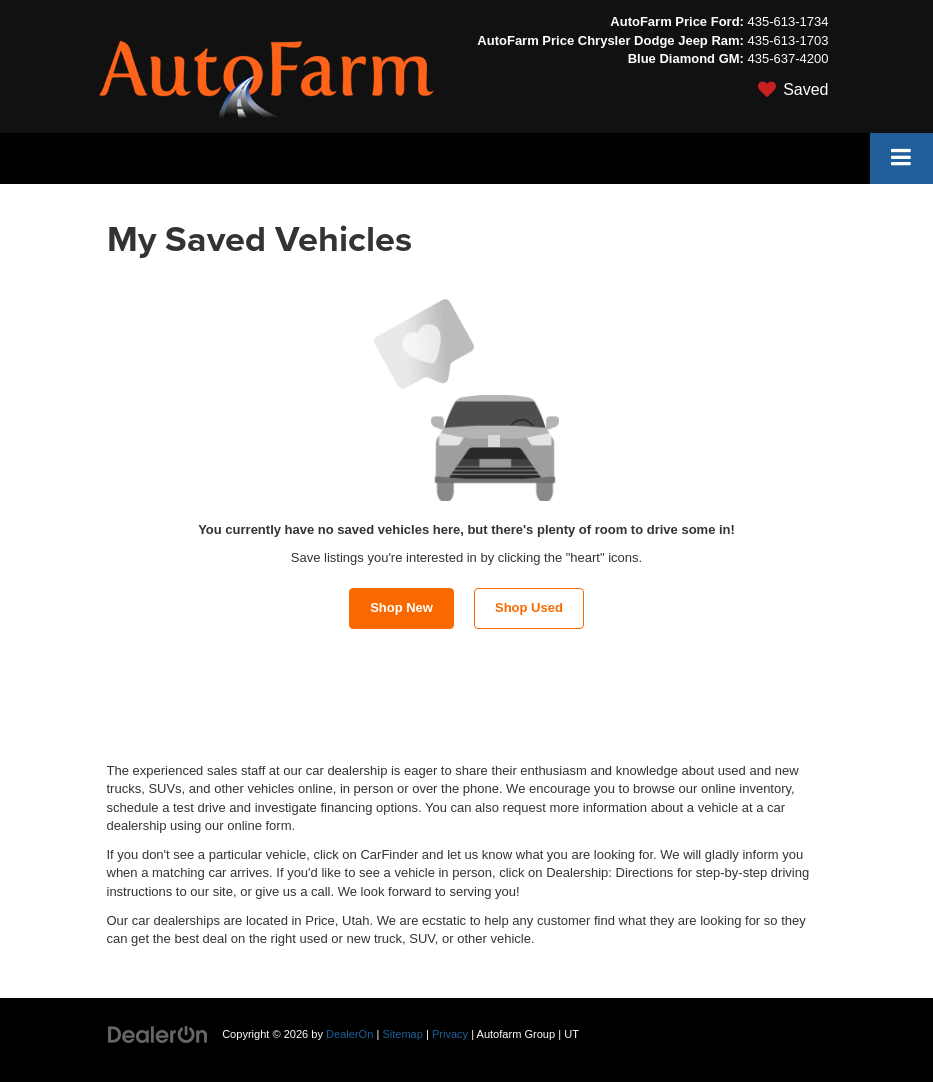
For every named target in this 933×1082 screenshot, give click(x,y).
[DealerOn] (158, 1033)
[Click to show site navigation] (901, 158)
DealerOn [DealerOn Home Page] (349, 1034)
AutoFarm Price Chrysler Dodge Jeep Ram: (610, 40)
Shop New (401, 607)
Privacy (450, 1034)
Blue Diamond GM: (686, 58)
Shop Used (529, 607)
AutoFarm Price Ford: (677, 21)
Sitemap (402, 1034)
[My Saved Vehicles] (652, 90)
